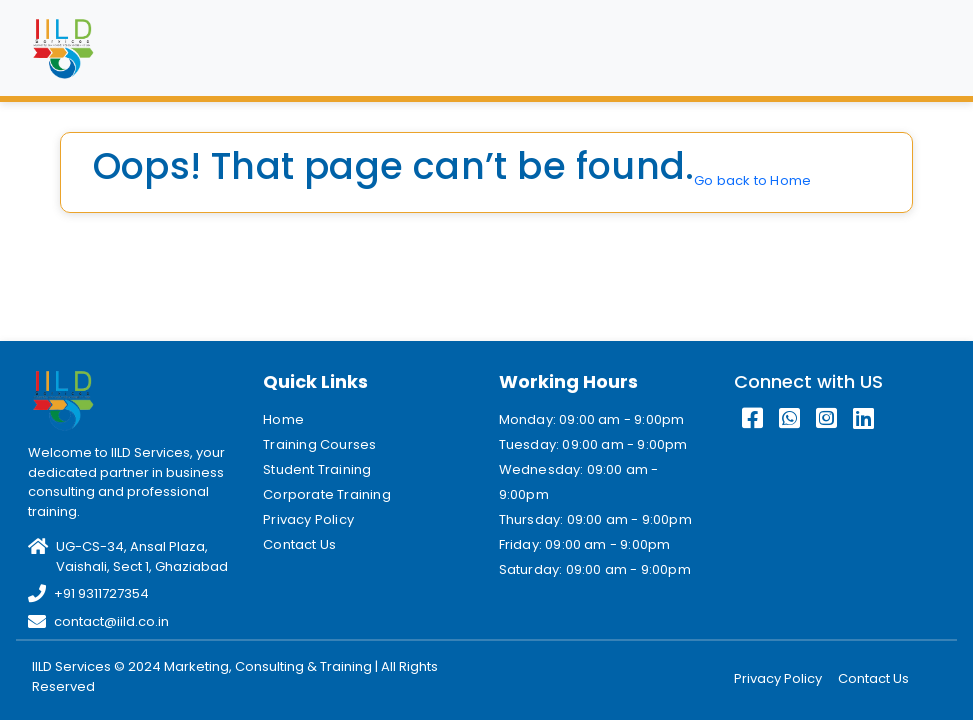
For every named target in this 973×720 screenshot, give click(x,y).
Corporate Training (327, 494)
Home (283, 419)
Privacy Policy (308, 519)
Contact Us (299, 544)
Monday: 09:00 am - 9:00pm (592, 419)
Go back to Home (752, 180)
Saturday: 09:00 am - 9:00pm (595, 569)
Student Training (317, 469)
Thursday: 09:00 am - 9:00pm (595, 519)
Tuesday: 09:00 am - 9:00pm (593, 444)
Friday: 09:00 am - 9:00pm (585, 544)
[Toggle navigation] (917, 48)
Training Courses (319, 444)
